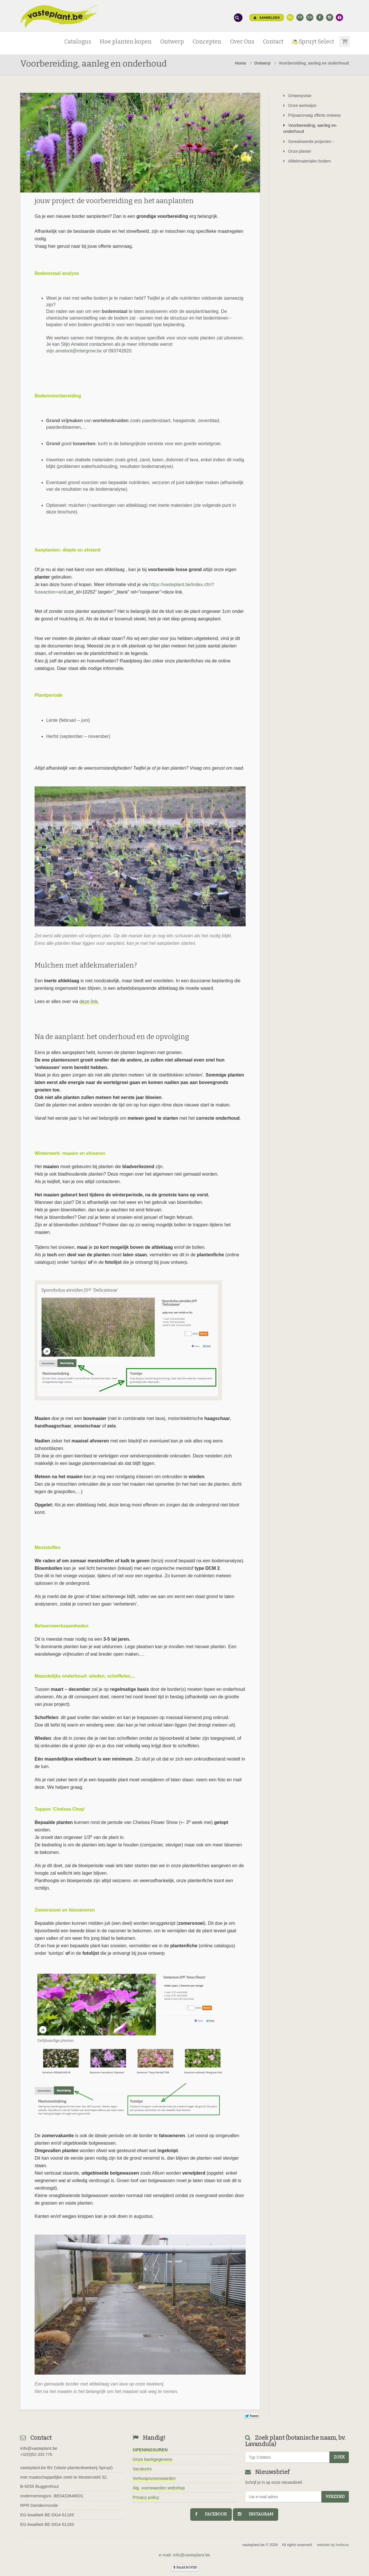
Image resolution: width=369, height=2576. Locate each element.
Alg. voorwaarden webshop (159, 2487)
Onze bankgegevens (152, 2459)
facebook (211, 2514)
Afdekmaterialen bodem (307, 161)
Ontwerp (172, 41)
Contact (273, 41)
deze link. (89, 1001)
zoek (339, 2457)
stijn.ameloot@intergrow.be (74, 350)
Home (240, 63)
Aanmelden (267, 17)
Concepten (207, 41)
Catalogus (77, 41)
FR (300, 17)
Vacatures (142, 2468)
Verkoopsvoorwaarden (154, 2478)
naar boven (185, 2567)
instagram (255, 2514)
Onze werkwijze (300, 105)
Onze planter (297, 151)
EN (310, 17)
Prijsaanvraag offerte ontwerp (312, 115)
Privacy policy (146, 2497)
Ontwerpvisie (297, 95)
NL (290, 17)
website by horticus (333, 2545)
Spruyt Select (313, 41)
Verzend (335, 2496)
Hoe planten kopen (126, 41)
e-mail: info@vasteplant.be (184, 2554)
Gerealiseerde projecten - (308, 141)
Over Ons (242, 41)
